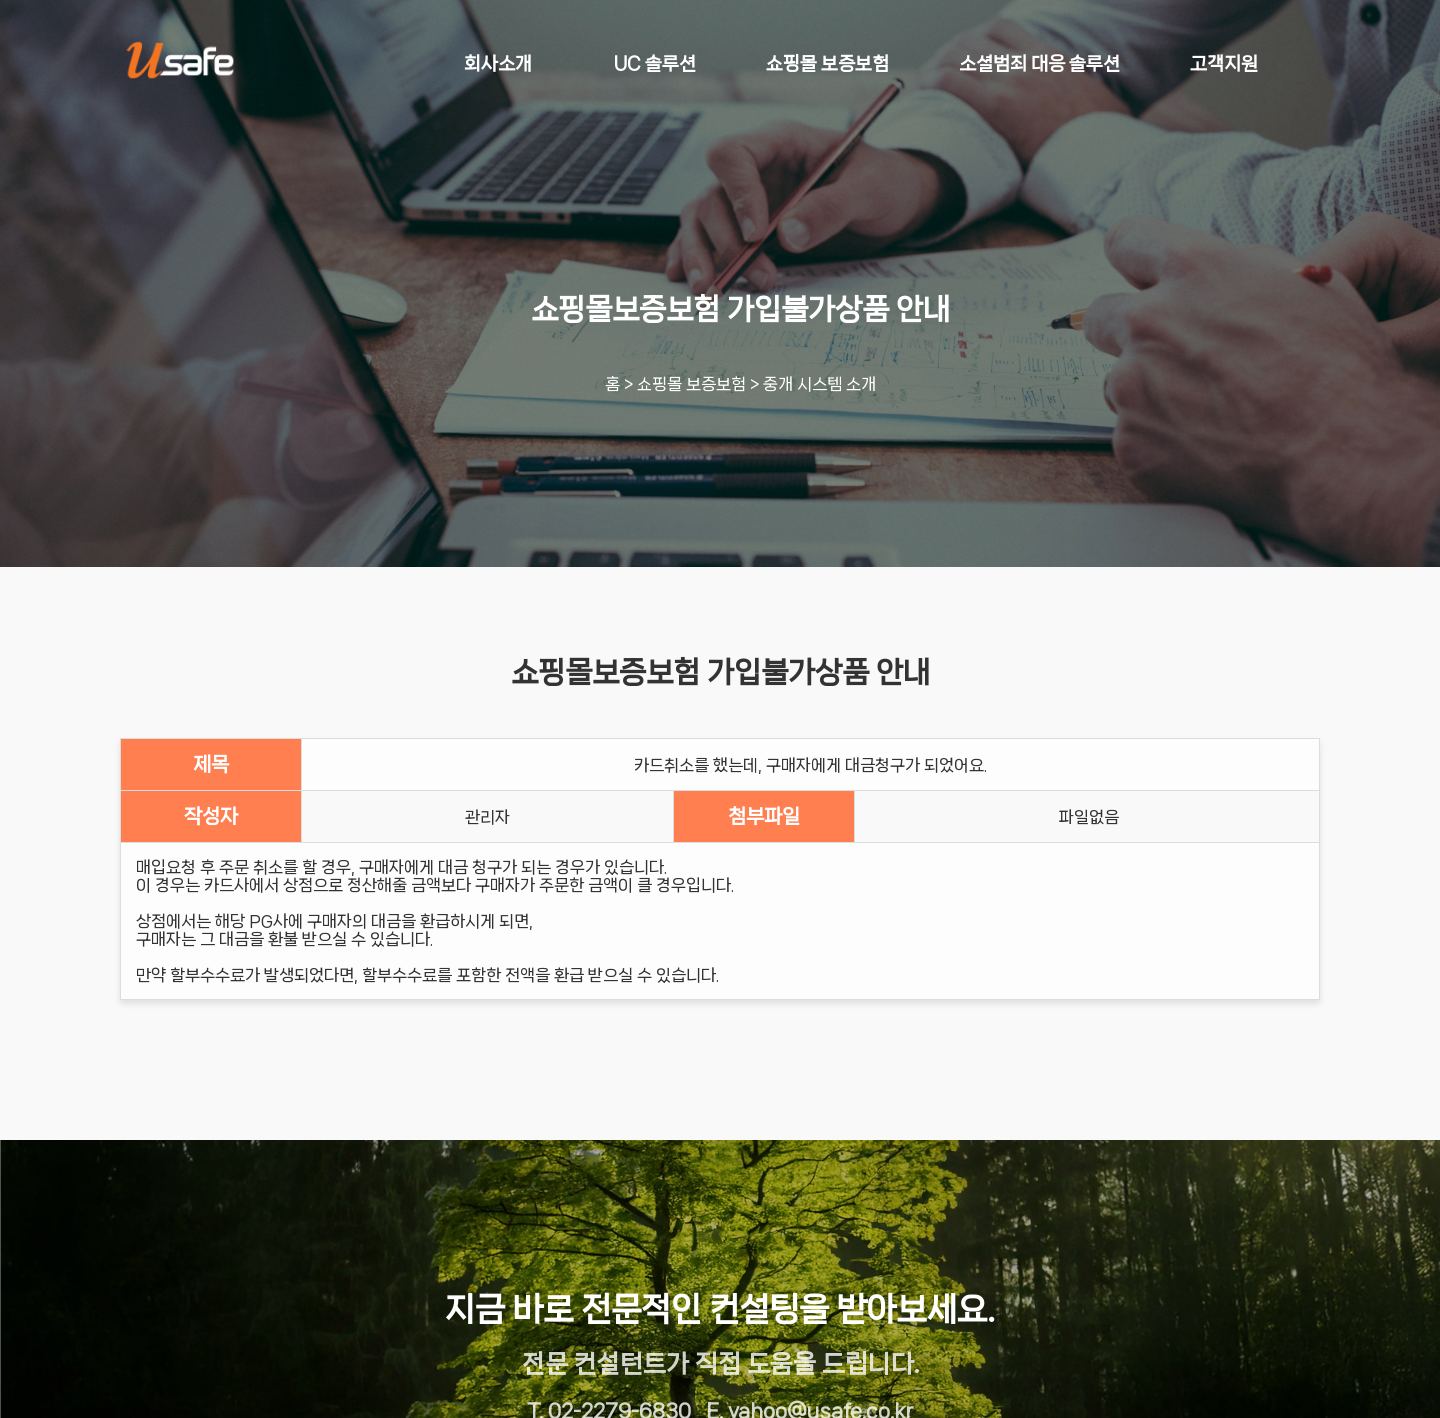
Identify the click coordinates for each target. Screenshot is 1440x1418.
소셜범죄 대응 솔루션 (1039, 64)
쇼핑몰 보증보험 (691, 384)
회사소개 (498, 64)
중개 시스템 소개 (819, 384)
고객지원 (1224, 64)
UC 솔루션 (655, 64)
